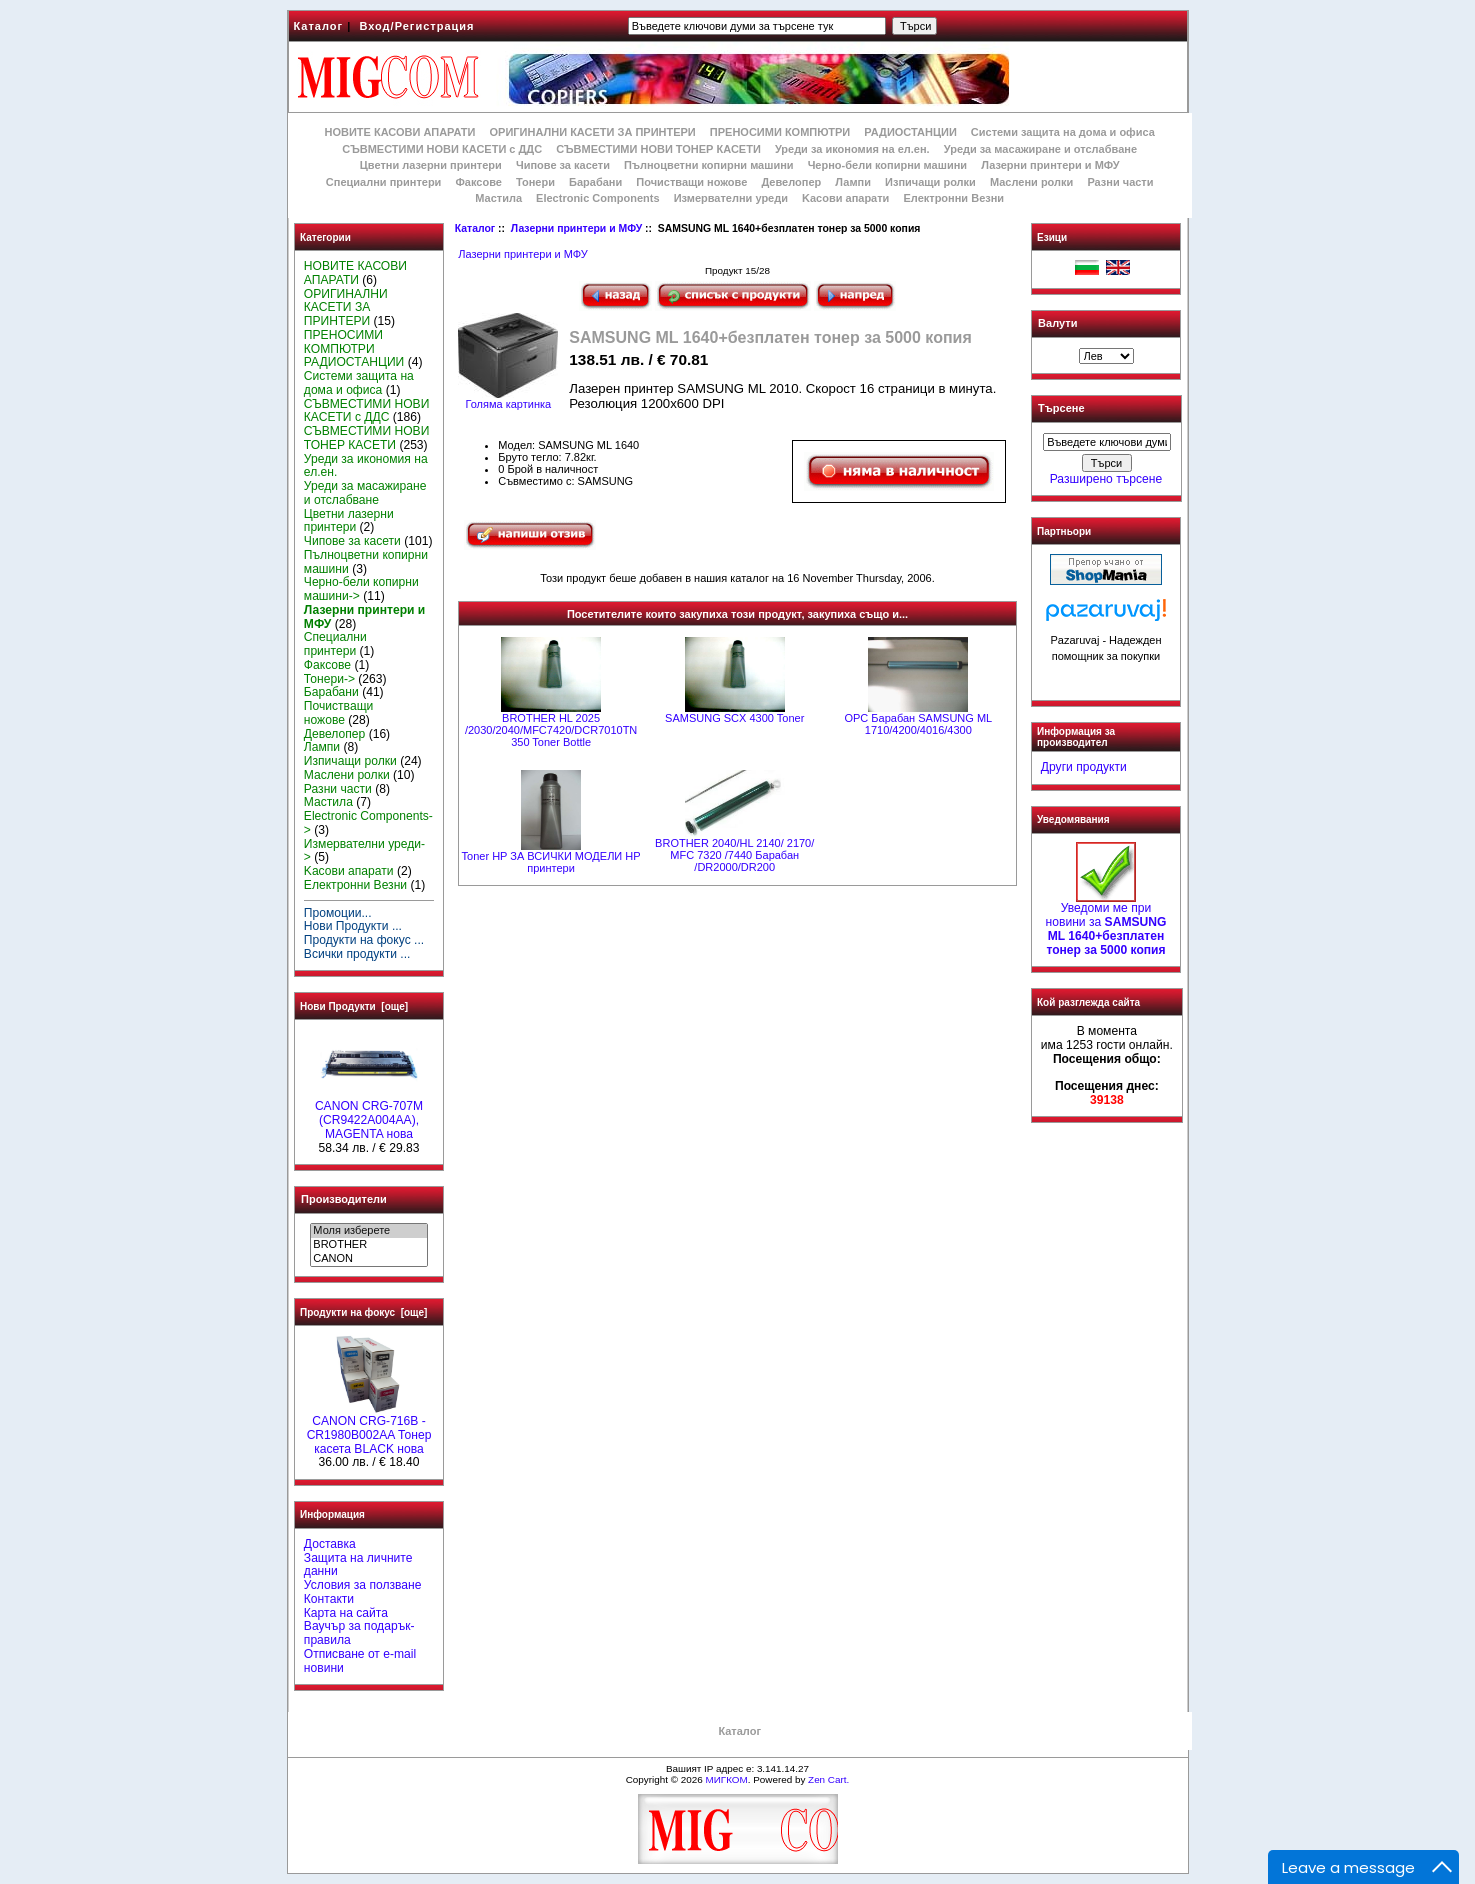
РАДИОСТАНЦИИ (910, 132)
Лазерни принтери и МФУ (576, 228)
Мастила (498, 198)
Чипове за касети (563, 165)
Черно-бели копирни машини (887, 165)
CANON (368, 1259)
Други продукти (1084, 767)
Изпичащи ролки (930, 182)
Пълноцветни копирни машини (709, 165)
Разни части (1120, 182)
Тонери (535, 182)
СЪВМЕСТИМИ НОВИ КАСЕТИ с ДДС (442, 149)
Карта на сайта (346, 1613)
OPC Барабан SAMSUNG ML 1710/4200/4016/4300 (918, 724)
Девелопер (791, 182)
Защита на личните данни (358, 1565)
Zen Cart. (828, 1779)
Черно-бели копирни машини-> (361, 589)
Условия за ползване (363, 1585)
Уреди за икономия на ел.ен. (852, 149)
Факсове (478, 182)
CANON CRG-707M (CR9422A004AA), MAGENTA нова (369, 1115)
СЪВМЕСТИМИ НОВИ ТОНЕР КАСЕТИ (658, 149)
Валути (1057, 323)
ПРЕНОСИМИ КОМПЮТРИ (780, 132)
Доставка (330, 1544)
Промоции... (338, 913)
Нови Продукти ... (353, 926)
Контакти (329, 1599)
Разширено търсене (1106, 479)
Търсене (1061, 409)
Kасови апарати (845, 198)
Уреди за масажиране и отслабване (1040, 149)
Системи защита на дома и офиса (1063, 132)
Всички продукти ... (357, 954)
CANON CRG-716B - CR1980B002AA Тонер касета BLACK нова (369, 1430)
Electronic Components (597, 198)
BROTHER (368, 1245)
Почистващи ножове (691, 182)
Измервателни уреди (731, 198)
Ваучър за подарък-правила (359, 1633)
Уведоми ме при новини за (1106, 923)
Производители (344, 1199)
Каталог (319, 26)
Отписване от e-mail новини (360, 1661)
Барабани (595, 182)
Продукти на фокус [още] (363, 1312)
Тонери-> (329, 679)
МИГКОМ (726, 1779)
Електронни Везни (953, 198)
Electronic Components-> (368, 823)
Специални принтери (384, 182)
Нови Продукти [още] (354, 1006)
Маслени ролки (1031, 182)
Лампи (853, 182)
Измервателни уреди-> (364, 851)
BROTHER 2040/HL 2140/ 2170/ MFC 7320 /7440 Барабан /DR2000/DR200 (734, 855)
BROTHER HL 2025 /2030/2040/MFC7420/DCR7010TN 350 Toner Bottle (551, 730)
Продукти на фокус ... (364, 940)
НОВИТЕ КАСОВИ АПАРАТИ (399, 132)
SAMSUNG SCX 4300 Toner (734, 718)
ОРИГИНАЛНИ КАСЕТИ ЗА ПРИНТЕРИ (593, 132)
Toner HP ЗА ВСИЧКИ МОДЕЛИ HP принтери (551, 862)
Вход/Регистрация (416, 26)
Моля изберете (368, 1231)
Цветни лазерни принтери (431, 165)
